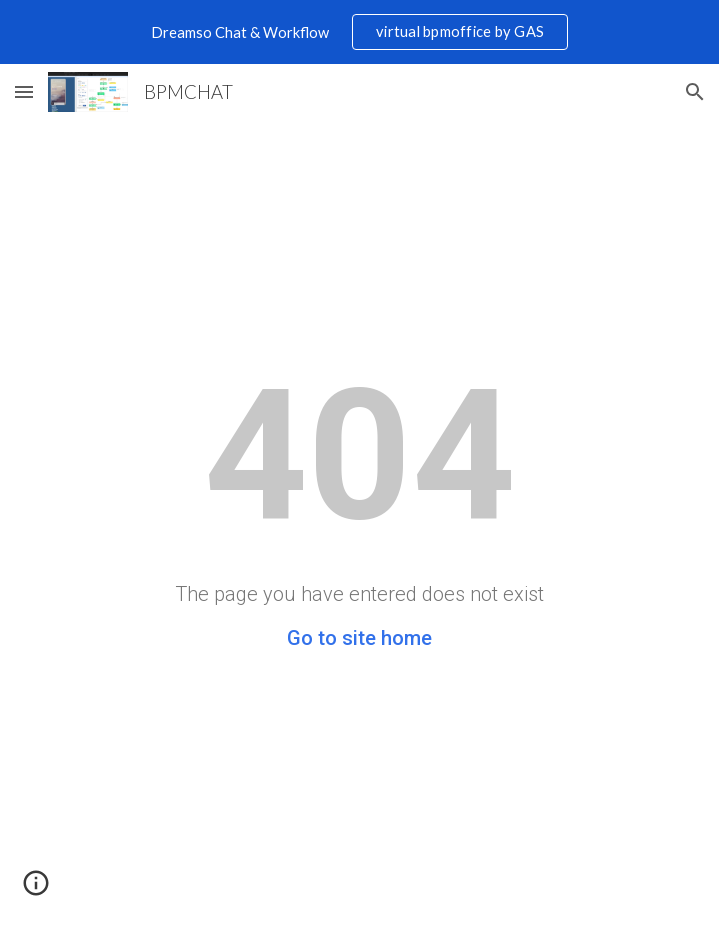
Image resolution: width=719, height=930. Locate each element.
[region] (359, 32)
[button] (24, 91)
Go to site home (359, 638)
